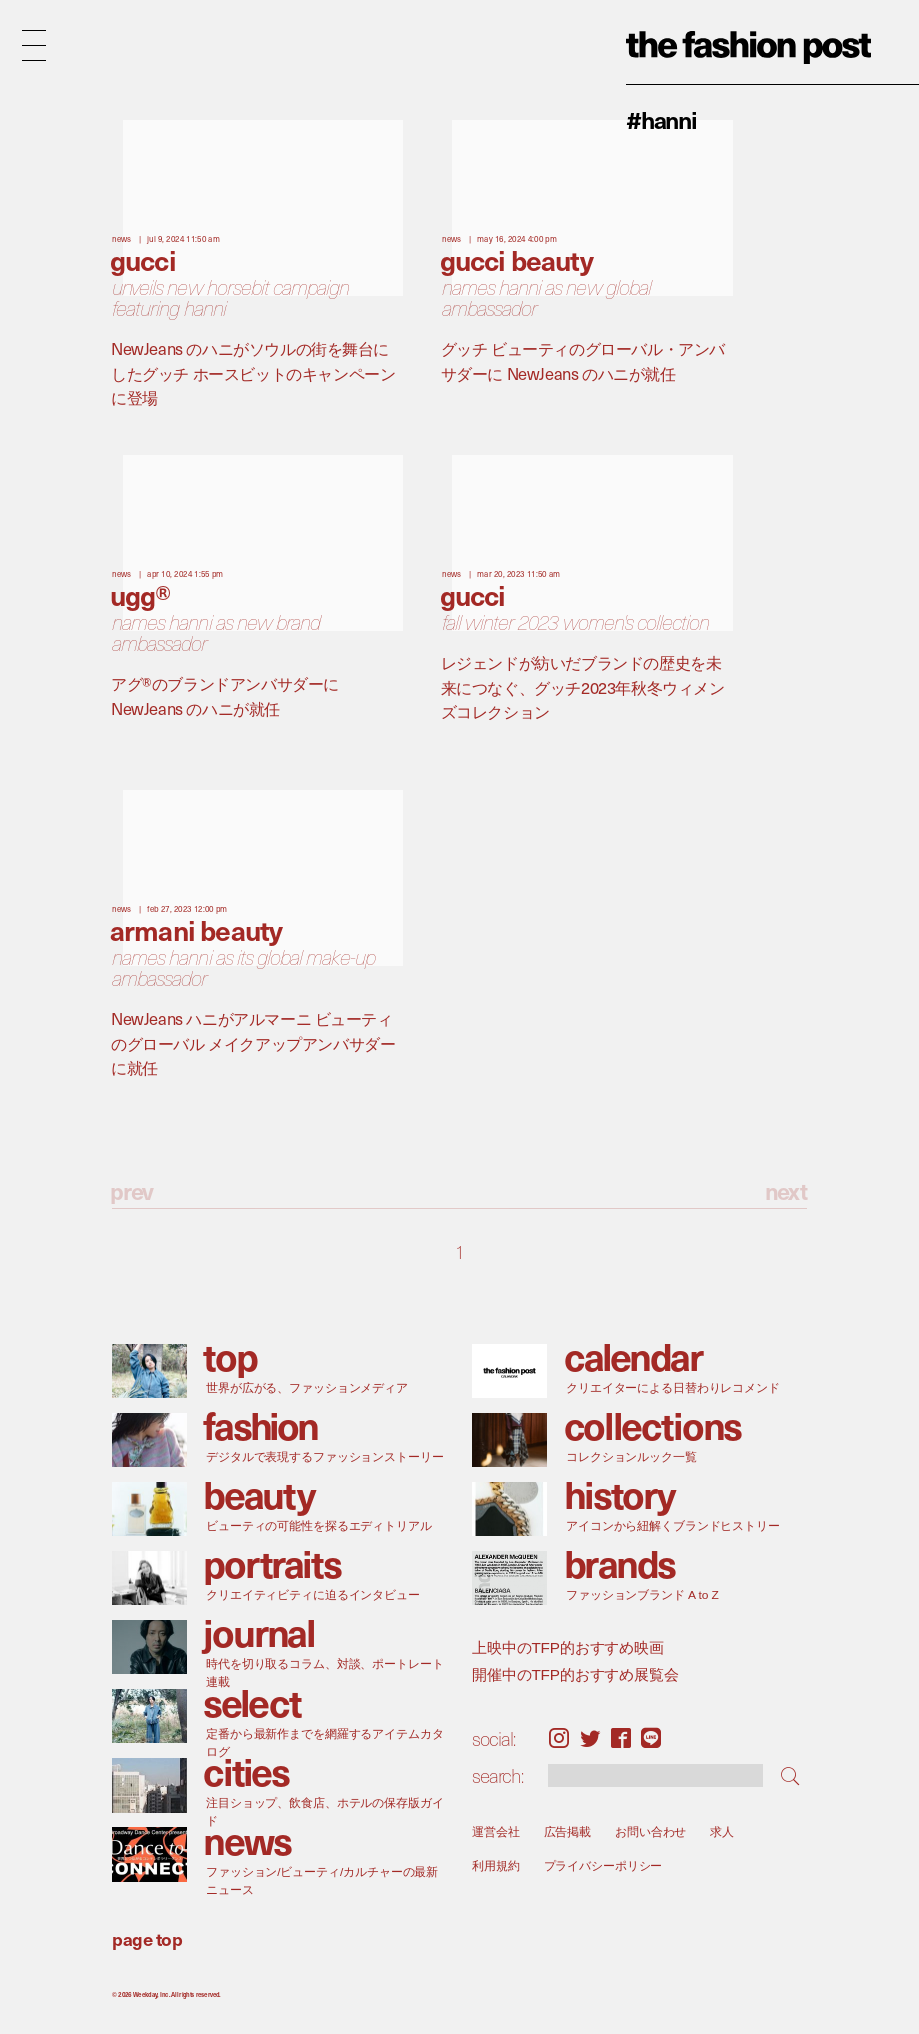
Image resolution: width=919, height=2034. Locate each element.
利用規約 (496, 1865)
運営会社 (496, 1831)
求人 (723, 1831)
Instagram (559, 1738)
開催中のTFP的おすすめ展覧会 (575, 1674)
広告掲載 (568, 1831)
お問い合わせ (650, 1831)
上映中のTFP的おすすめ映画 (568, 1648)
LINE (651, 1738)
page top (147, 1938)
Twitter (590, 1738)
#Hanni (661, 119)
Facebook (621, 1738)
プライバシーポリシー (603, 1865)
